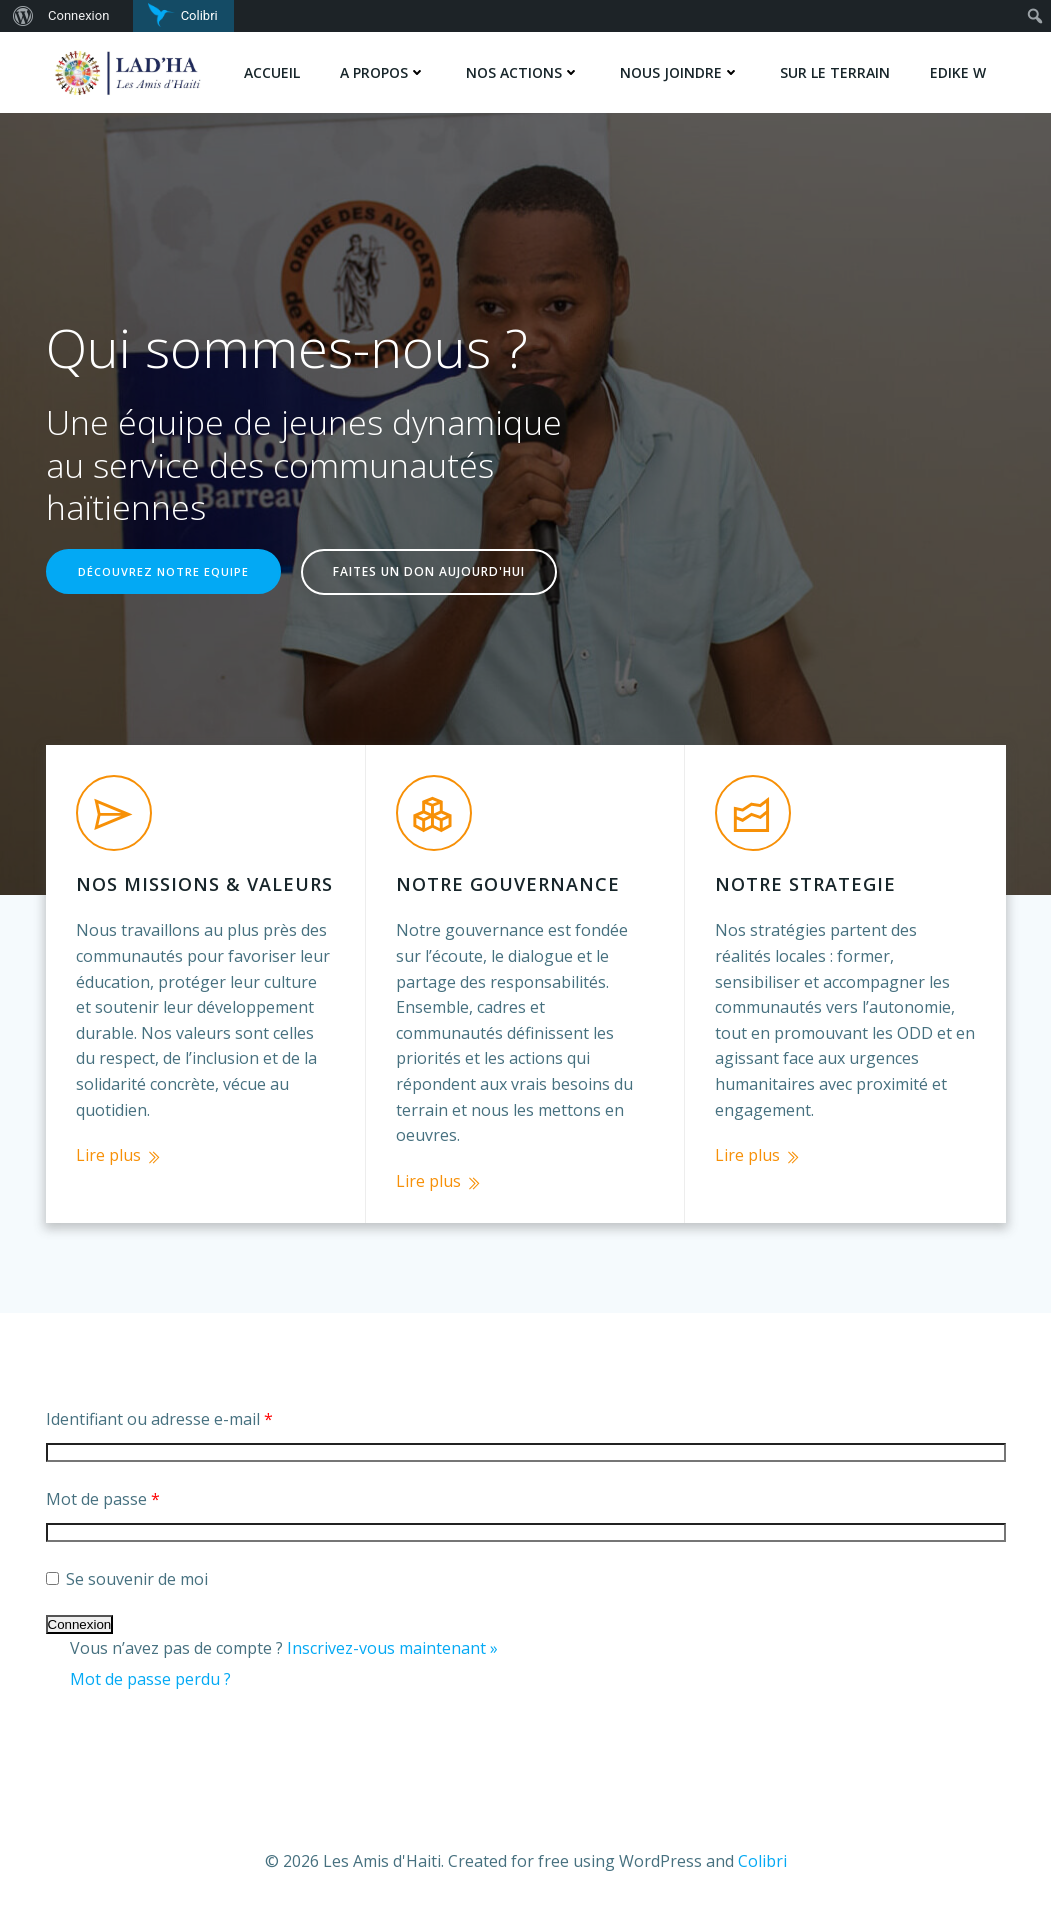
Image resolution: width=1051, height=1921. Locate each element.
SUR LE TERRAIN (835, 72)
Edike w (958, 72)
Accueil (272, 72)
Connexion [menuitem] (78, 15)
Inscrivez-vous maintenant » (392, 1648)
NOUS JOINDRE (680, 72)
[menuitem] (20, 16)
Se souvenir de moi (127, 1579)
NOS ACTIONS (523, 72)
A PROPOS (383, 72)
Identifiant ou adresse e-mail (159, 1419)
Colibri (762, 1861)
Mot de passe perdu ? (150, 1679)
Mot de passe (103, 1499)
